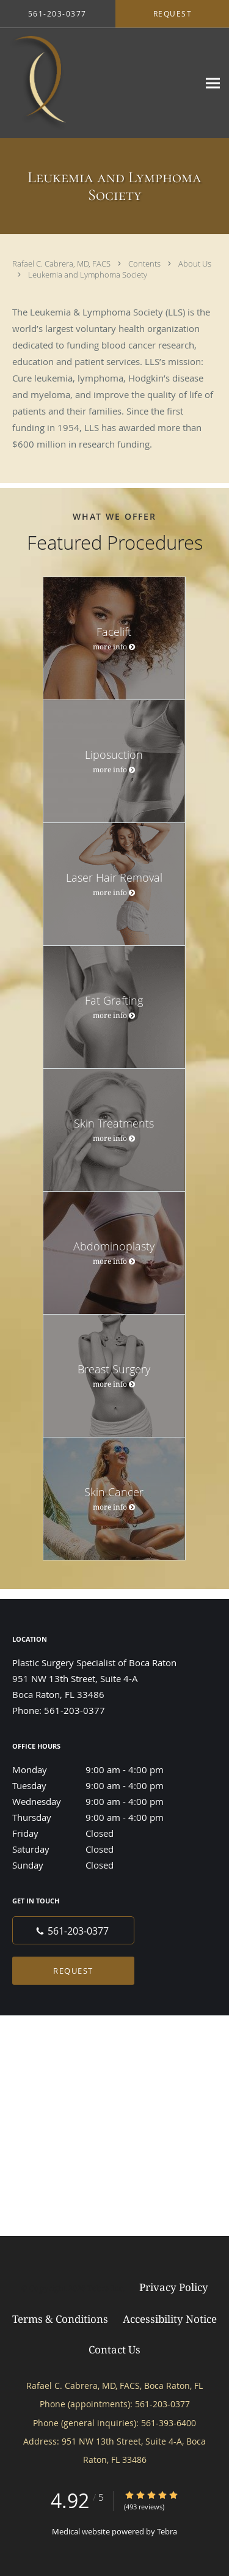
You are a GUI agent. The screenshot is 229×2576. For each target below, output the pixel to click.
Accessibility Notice (170, 2318)
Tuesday (100, 1785)
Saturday (100, 1849)
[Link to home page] (99, 83)
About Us (194, 263)
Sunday (100, 1865)
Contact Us (114, 2349)
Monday (100, 1769)
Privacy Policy (173, 2286)
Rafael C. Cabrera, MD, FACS (62, 263)
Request (73, 1970)
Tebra (167, 2531)
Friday (100, 1833)
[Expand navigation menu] (213, 83)
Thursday (100, 1817)
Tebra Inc (105, 2288)
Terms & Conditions (60, 2318)
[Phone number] (73, 1930)
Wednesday (100, 1801)
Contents (145, 263)
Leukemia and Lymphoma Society (87, 274)
